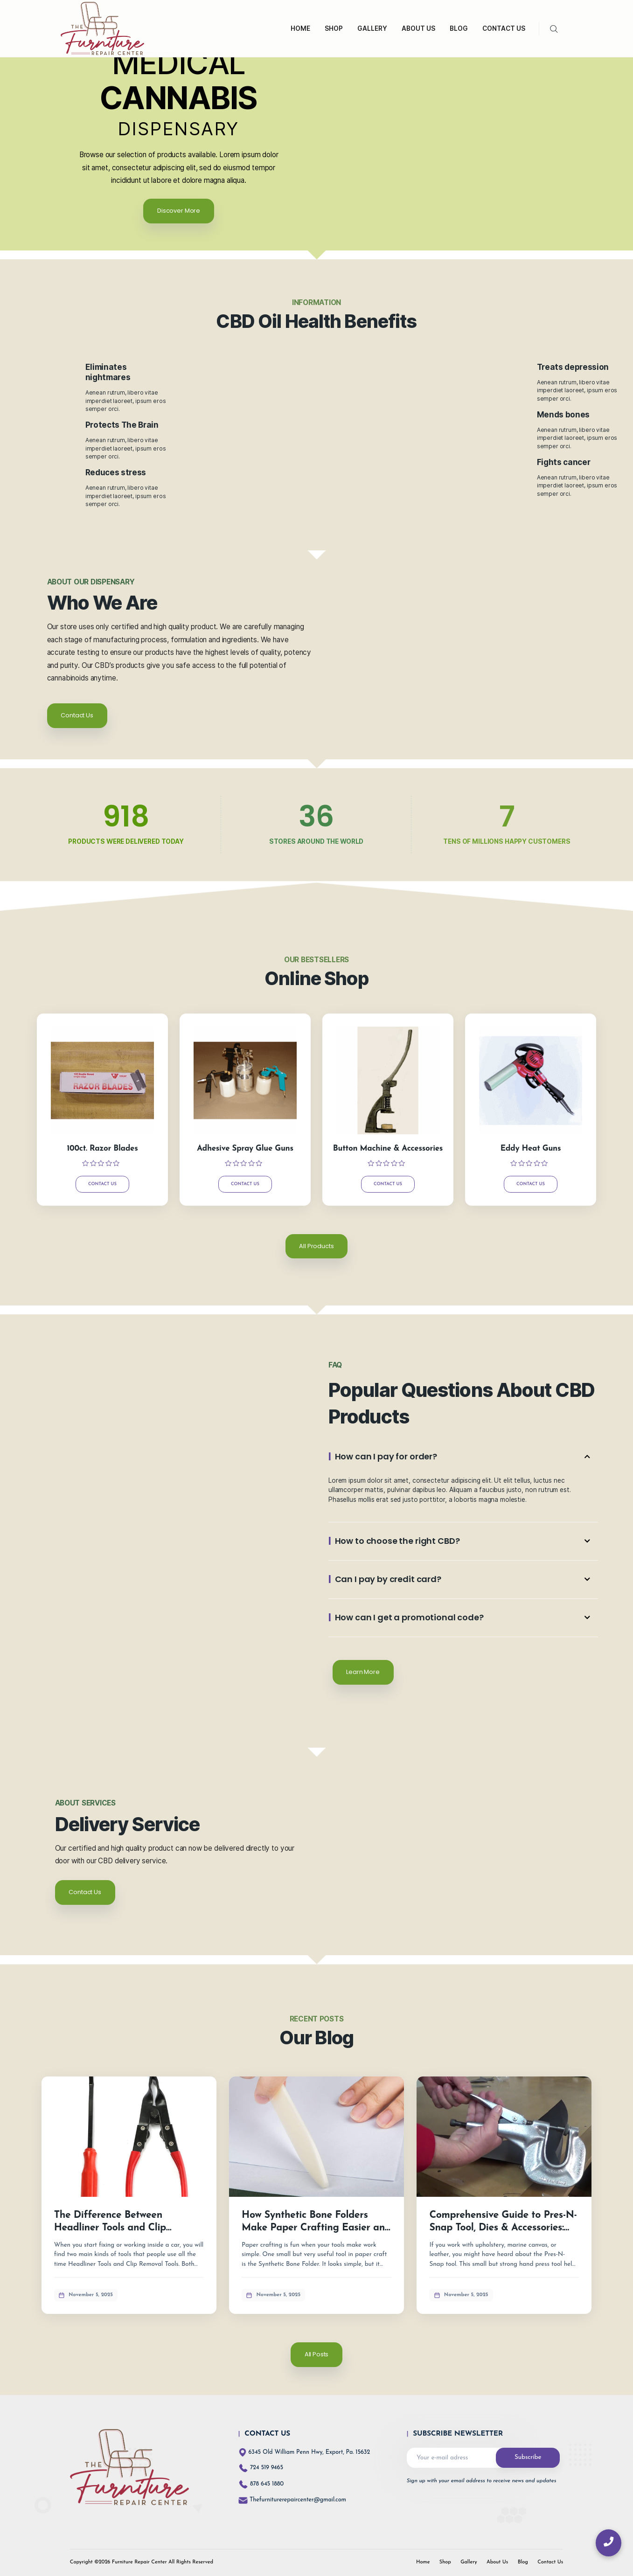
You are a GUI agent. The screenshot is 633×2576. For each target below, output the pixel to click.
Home (423, 2562)
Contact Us (102, 1184)
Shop (445, 2562)
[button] (463, 1457)
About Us (497, 2562)
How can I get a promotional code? (409, 1617)
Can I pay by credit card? (388, 1579)
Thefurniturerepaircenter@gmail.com (292, 2500)
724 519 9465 (266, 2468)
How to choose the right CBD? (397, 1541)
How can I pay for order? (386, 1456)
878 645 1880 (267, 2484)
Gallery (468, 2562)
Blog (523, 2562)
